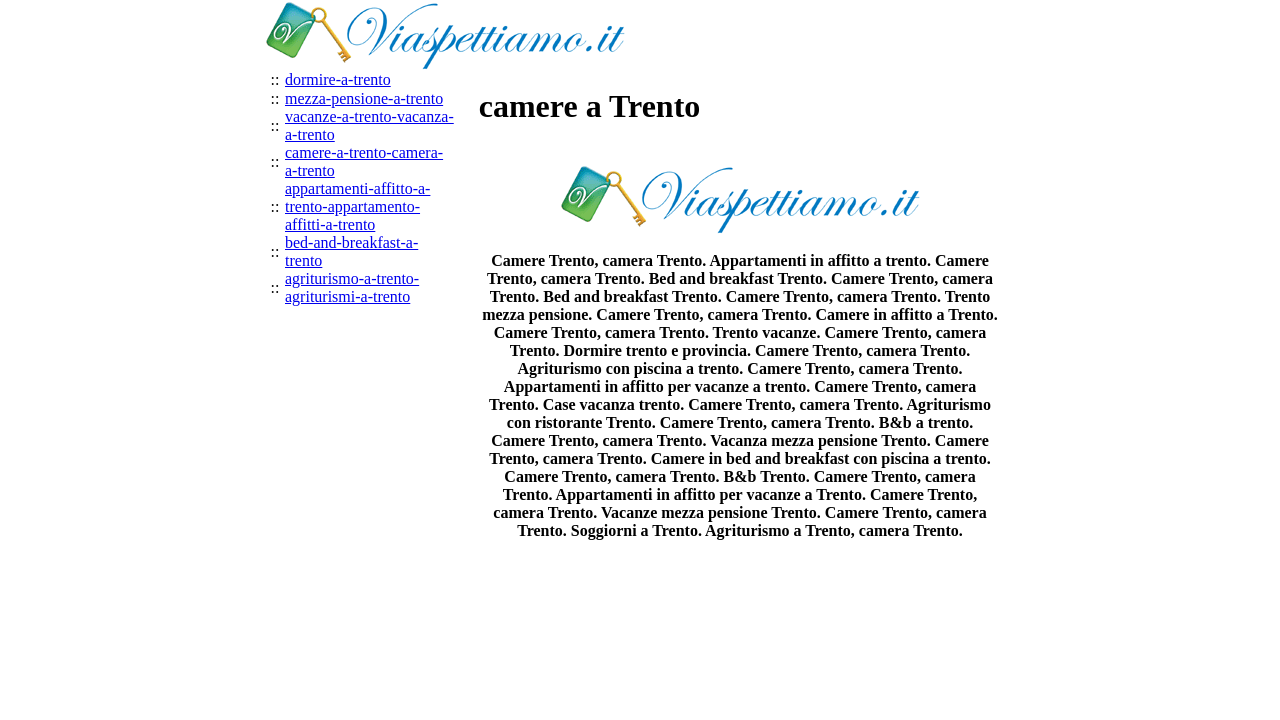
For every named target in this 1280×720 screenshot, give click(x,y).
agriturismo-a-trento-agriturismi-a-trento (352, 287)
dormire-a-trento (338, 79)
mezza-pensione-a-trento (364, 98)
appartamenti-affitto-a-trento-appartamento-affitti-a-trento (357, 206)
